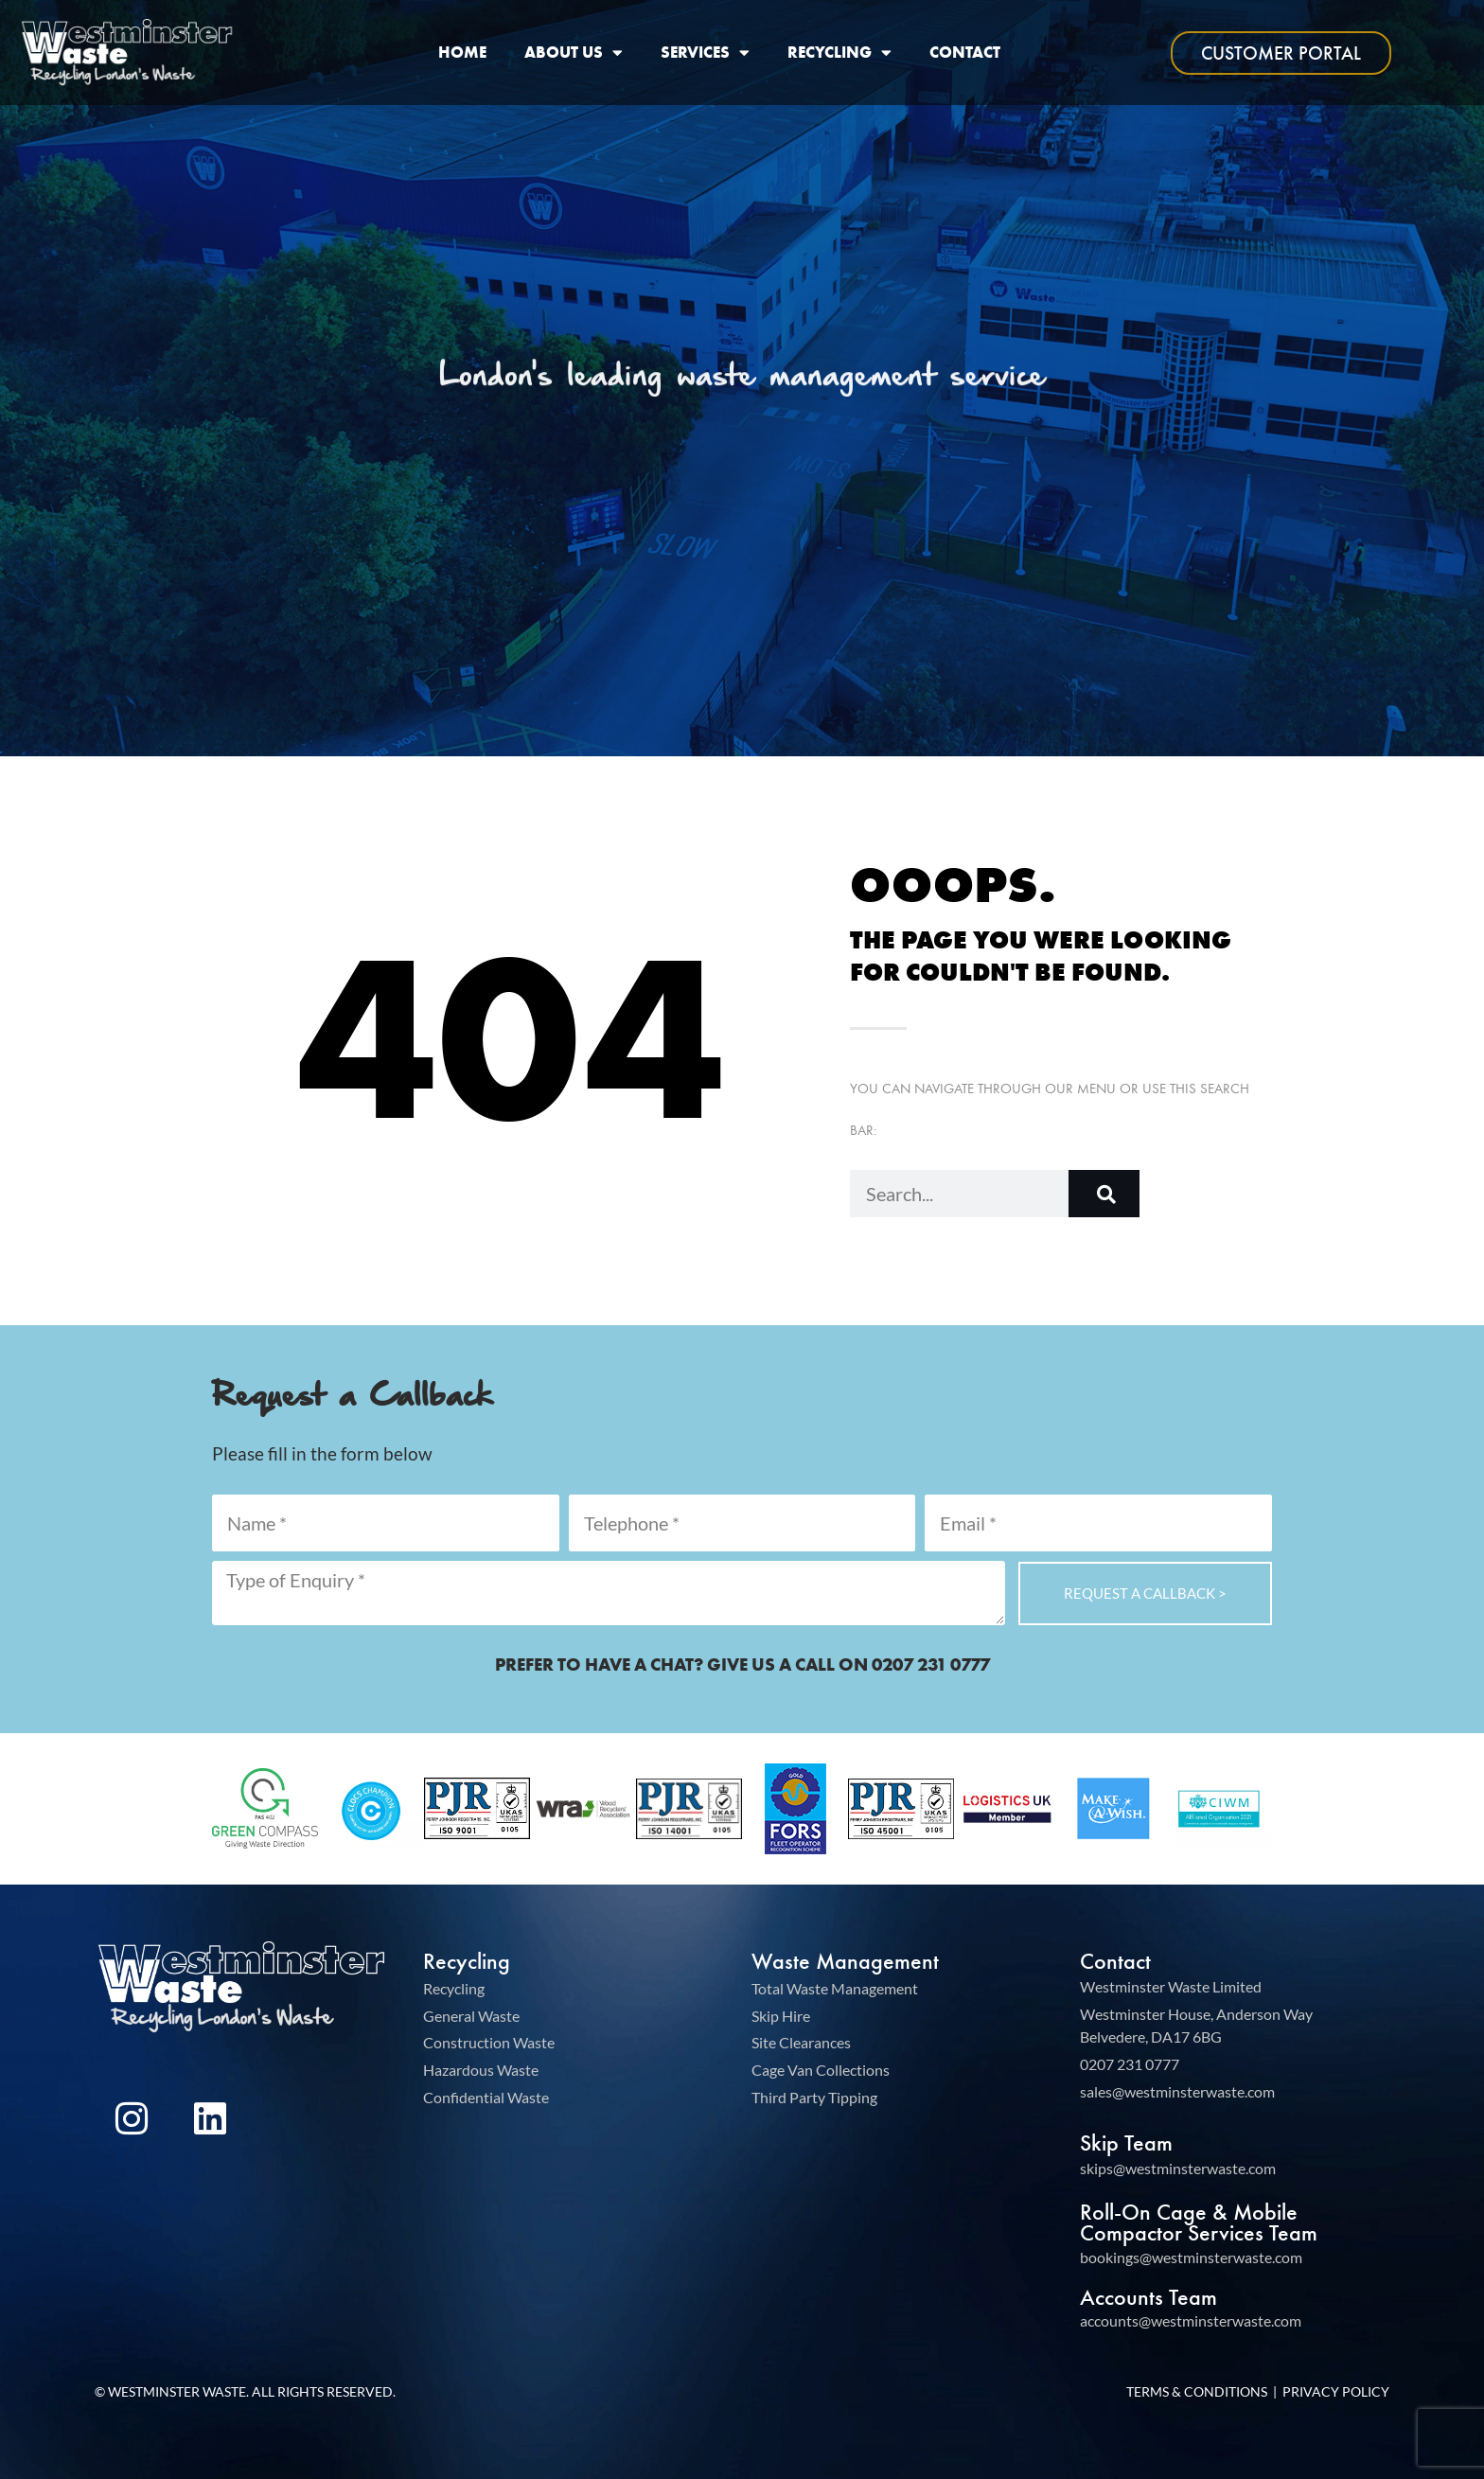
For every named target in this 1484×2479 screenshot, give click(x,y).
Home (462, 52)
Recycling (839, 52)
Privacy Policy (1335, 2391)
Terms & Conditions (1196, 2391)
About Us (573, 52)
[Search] (1104, 1193)
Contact (964, 52)
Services (705, 52)
